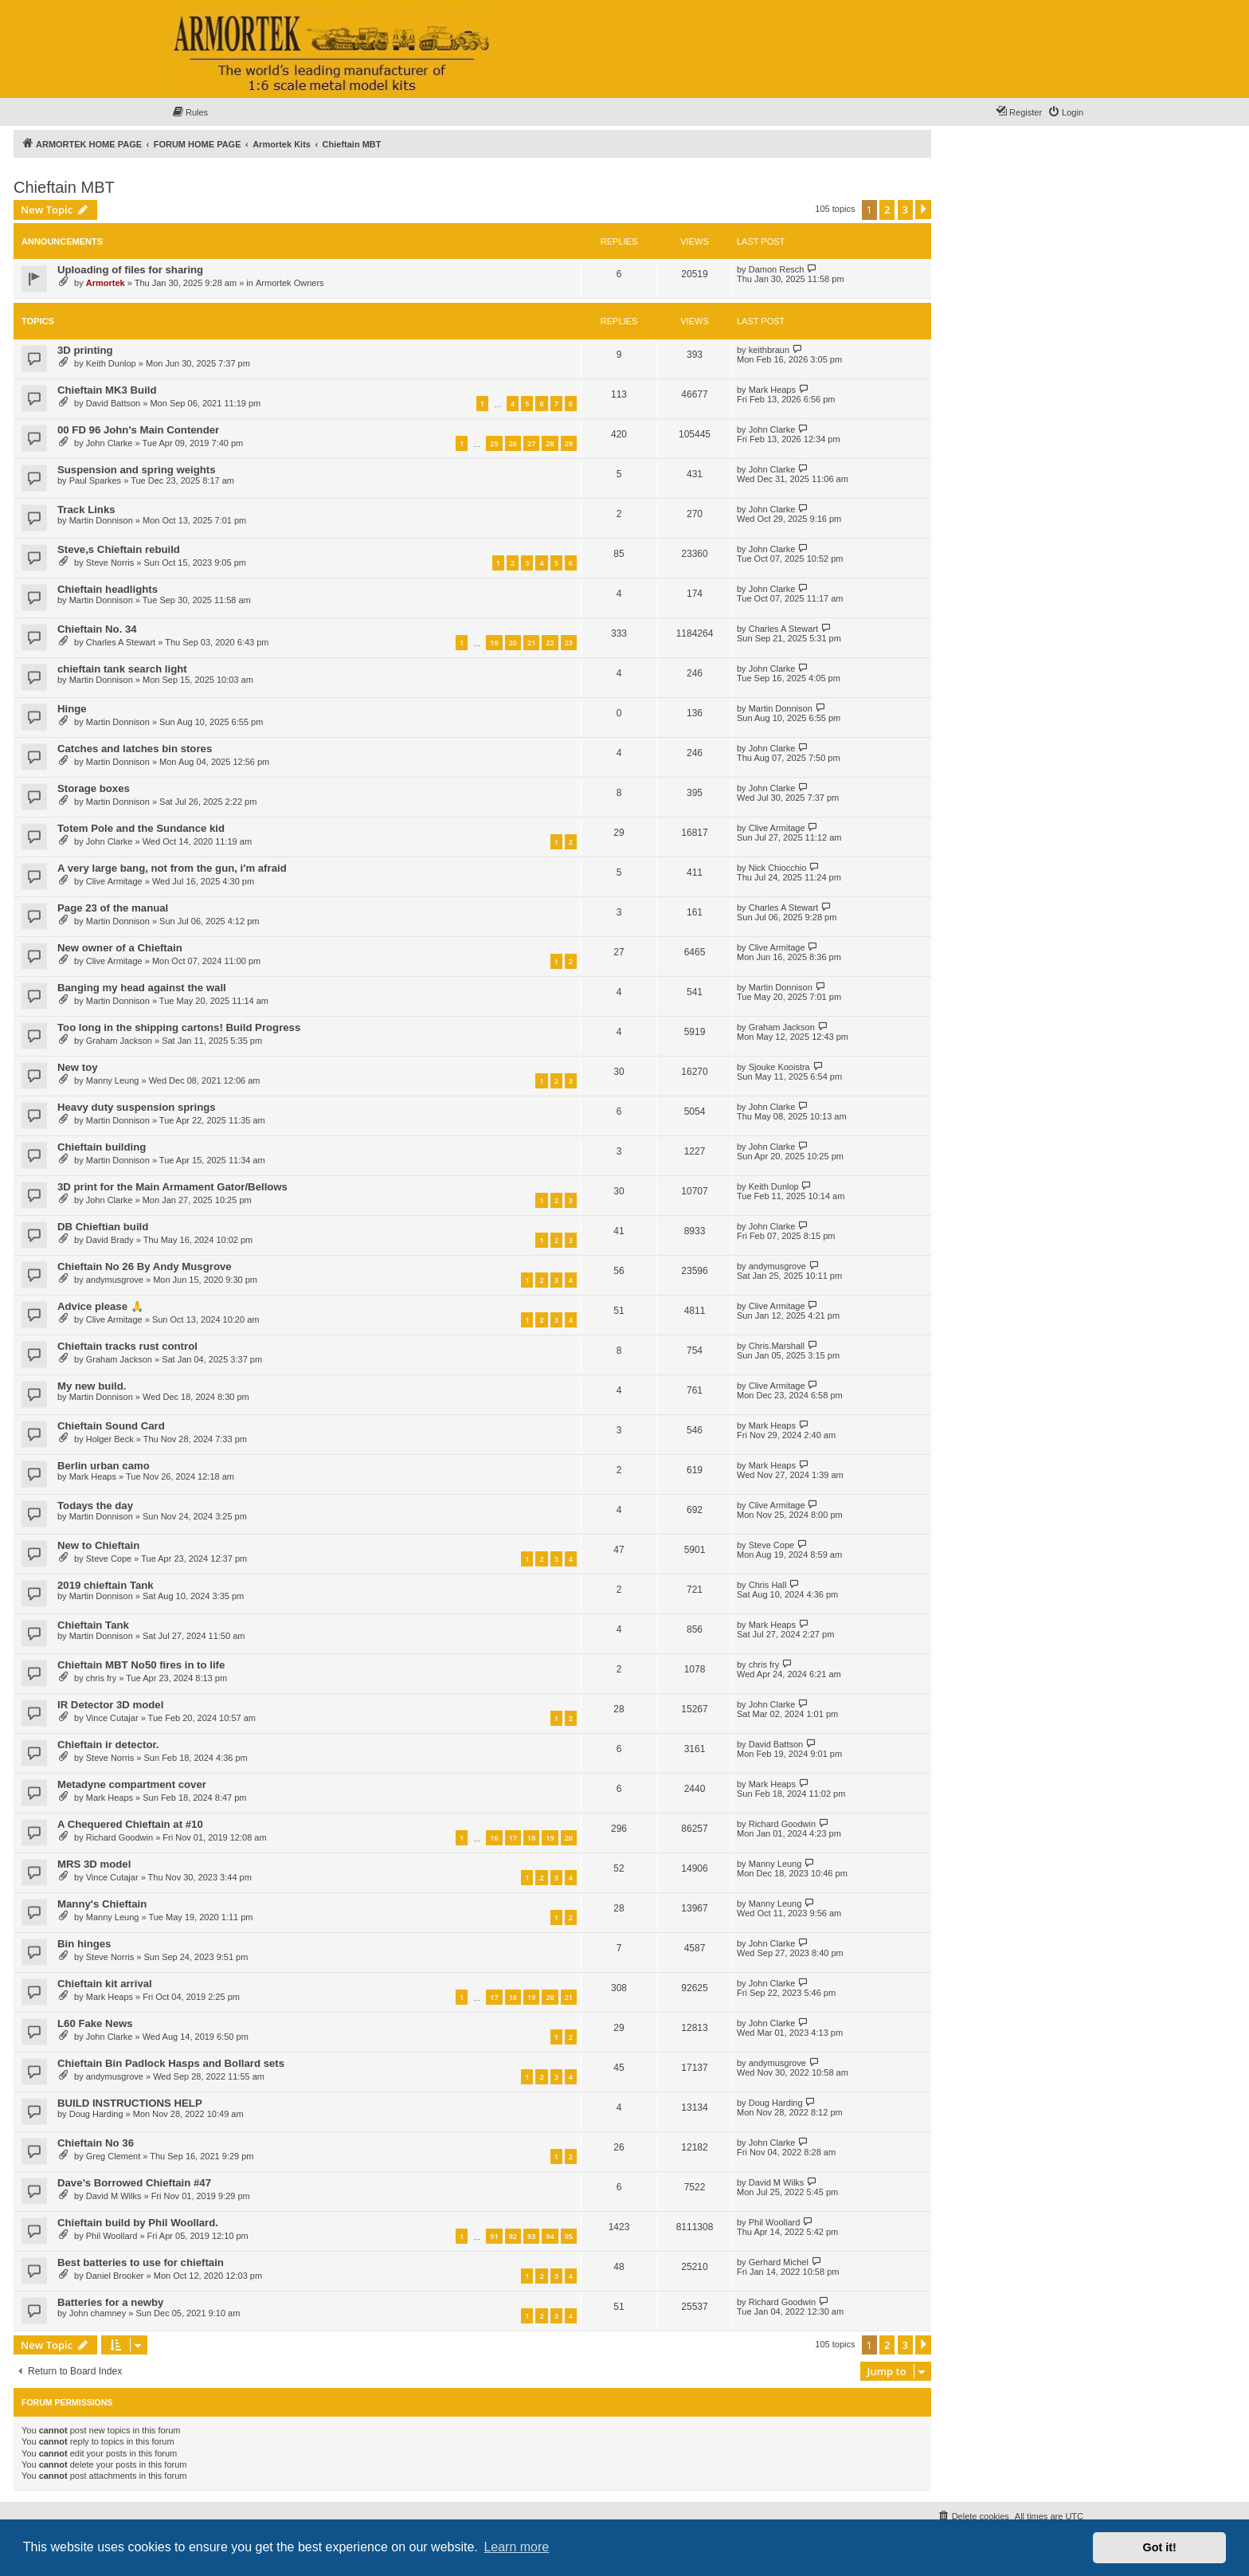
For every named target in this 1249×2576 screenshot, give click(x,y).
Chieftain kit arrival (104, 1984)
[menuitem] (189, 112)
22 (550, 642)
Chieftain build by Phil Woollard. (137, 2223)
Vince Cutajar (112, 1718)
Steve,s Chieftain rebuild (118, 549)
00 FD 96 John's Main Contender (138, 430)
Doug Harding (96, 2114)
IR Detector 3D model (110, 1705)
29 (569, 443)
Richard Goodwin (119, 1837)
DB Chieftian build (102, 1227)
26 (513, 443)
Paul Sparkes (95, 480)
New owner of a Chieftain (119, 948)
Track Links (86, 510)
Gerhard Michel (779, 2262)
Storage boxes (93, 788)
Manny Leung (112, 1080)
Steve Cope (108, 1558)
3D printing (85, 350)
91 (494, 2236)
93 (531, 2236)
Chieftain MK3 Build (107, 390)
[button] (923, 209)
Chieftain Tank (93, 1625)
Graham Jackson (119, 1040)
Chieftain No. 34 (97, 629)
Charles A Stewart (120, 642)
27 (531, 443)
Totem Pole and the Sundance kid (141, 828)
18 (531, 1838)
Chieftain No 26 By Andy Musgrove (144, 1266)
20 (513, 642)
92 (513, 2236)
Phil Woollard (112, 2236)
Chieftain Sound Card (111, 1426)
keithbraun (769, 350)
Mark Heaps (772, 389)
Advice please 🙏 (100, 1306)
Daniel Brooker (115, 2275)
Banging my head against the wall (141, 988)
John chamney (98, 2313)
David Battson (113, 403)
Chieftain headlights (107, 589)
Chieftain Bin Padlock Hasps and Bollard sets (170, 2063)
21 (531, 642)
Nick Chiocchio (778, 867)
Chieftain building (101, 1147)
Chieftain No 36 (95, 2143)
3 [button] (905, 209)
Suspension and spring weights (136, 470)
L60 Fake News (95, 2023)
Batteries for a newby (110, 2302)
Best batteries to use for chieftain (140, 2262)
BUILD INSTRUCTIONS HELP (129, 2103)
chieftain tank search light (122, 669)
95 (569, 2236)
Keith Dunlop (111, 363)
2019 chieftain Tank (105, 1585)
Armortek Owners (290, 283)
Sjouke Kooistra (779, 1067)
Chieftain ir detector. (108, 1745)
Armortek (105, 283)
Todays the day (95, 1505)
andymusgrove (114, 1279)
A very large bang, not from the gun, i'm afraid (172, 868)
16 (494, 1838)
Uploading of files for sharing (130, 270)
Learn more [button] (516, 2547)
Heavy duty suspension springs (136, 1107)
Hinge (72, 709)
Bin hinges (84, 1944)
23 (569, 642)
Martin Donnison (101, 520)
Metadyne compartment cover (131, 1784)
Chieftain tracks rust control (127, 1346)
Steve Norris (110, 562)
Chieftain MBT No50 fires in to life (141, 1665)
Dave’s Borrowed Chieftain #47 (134, 2183)
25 (494, 443)
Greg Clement (113, 2156)
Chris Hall (768, 1585)
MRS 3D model (94, 1864)
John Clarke (109, 443)
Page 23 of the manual (112, 908)
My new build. (91, 1386)
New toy (77, 1067)
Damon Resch (777, 269)
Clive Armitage (777, 828)
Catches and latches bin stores (134, 749)
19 (494, 642)
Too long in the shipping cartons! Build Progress (178, 1027)
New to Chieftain (98, 1545)
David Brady (110, 1240)
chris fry (101, 1678)
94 (550, 2236)
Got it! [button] (1160, 2547)
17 (513, 1838)
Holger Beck (110, 1439)
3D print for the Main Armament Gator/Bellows (172, 1187)
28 (550, 443)
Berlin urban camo (103, 1466)
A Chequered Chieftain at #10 (130, 1824)
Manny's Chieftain (102, 1904)
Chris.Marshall (777, 1346)
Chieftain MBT (64, 187)
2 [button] (887, 209)
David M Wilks (114, 2196)
